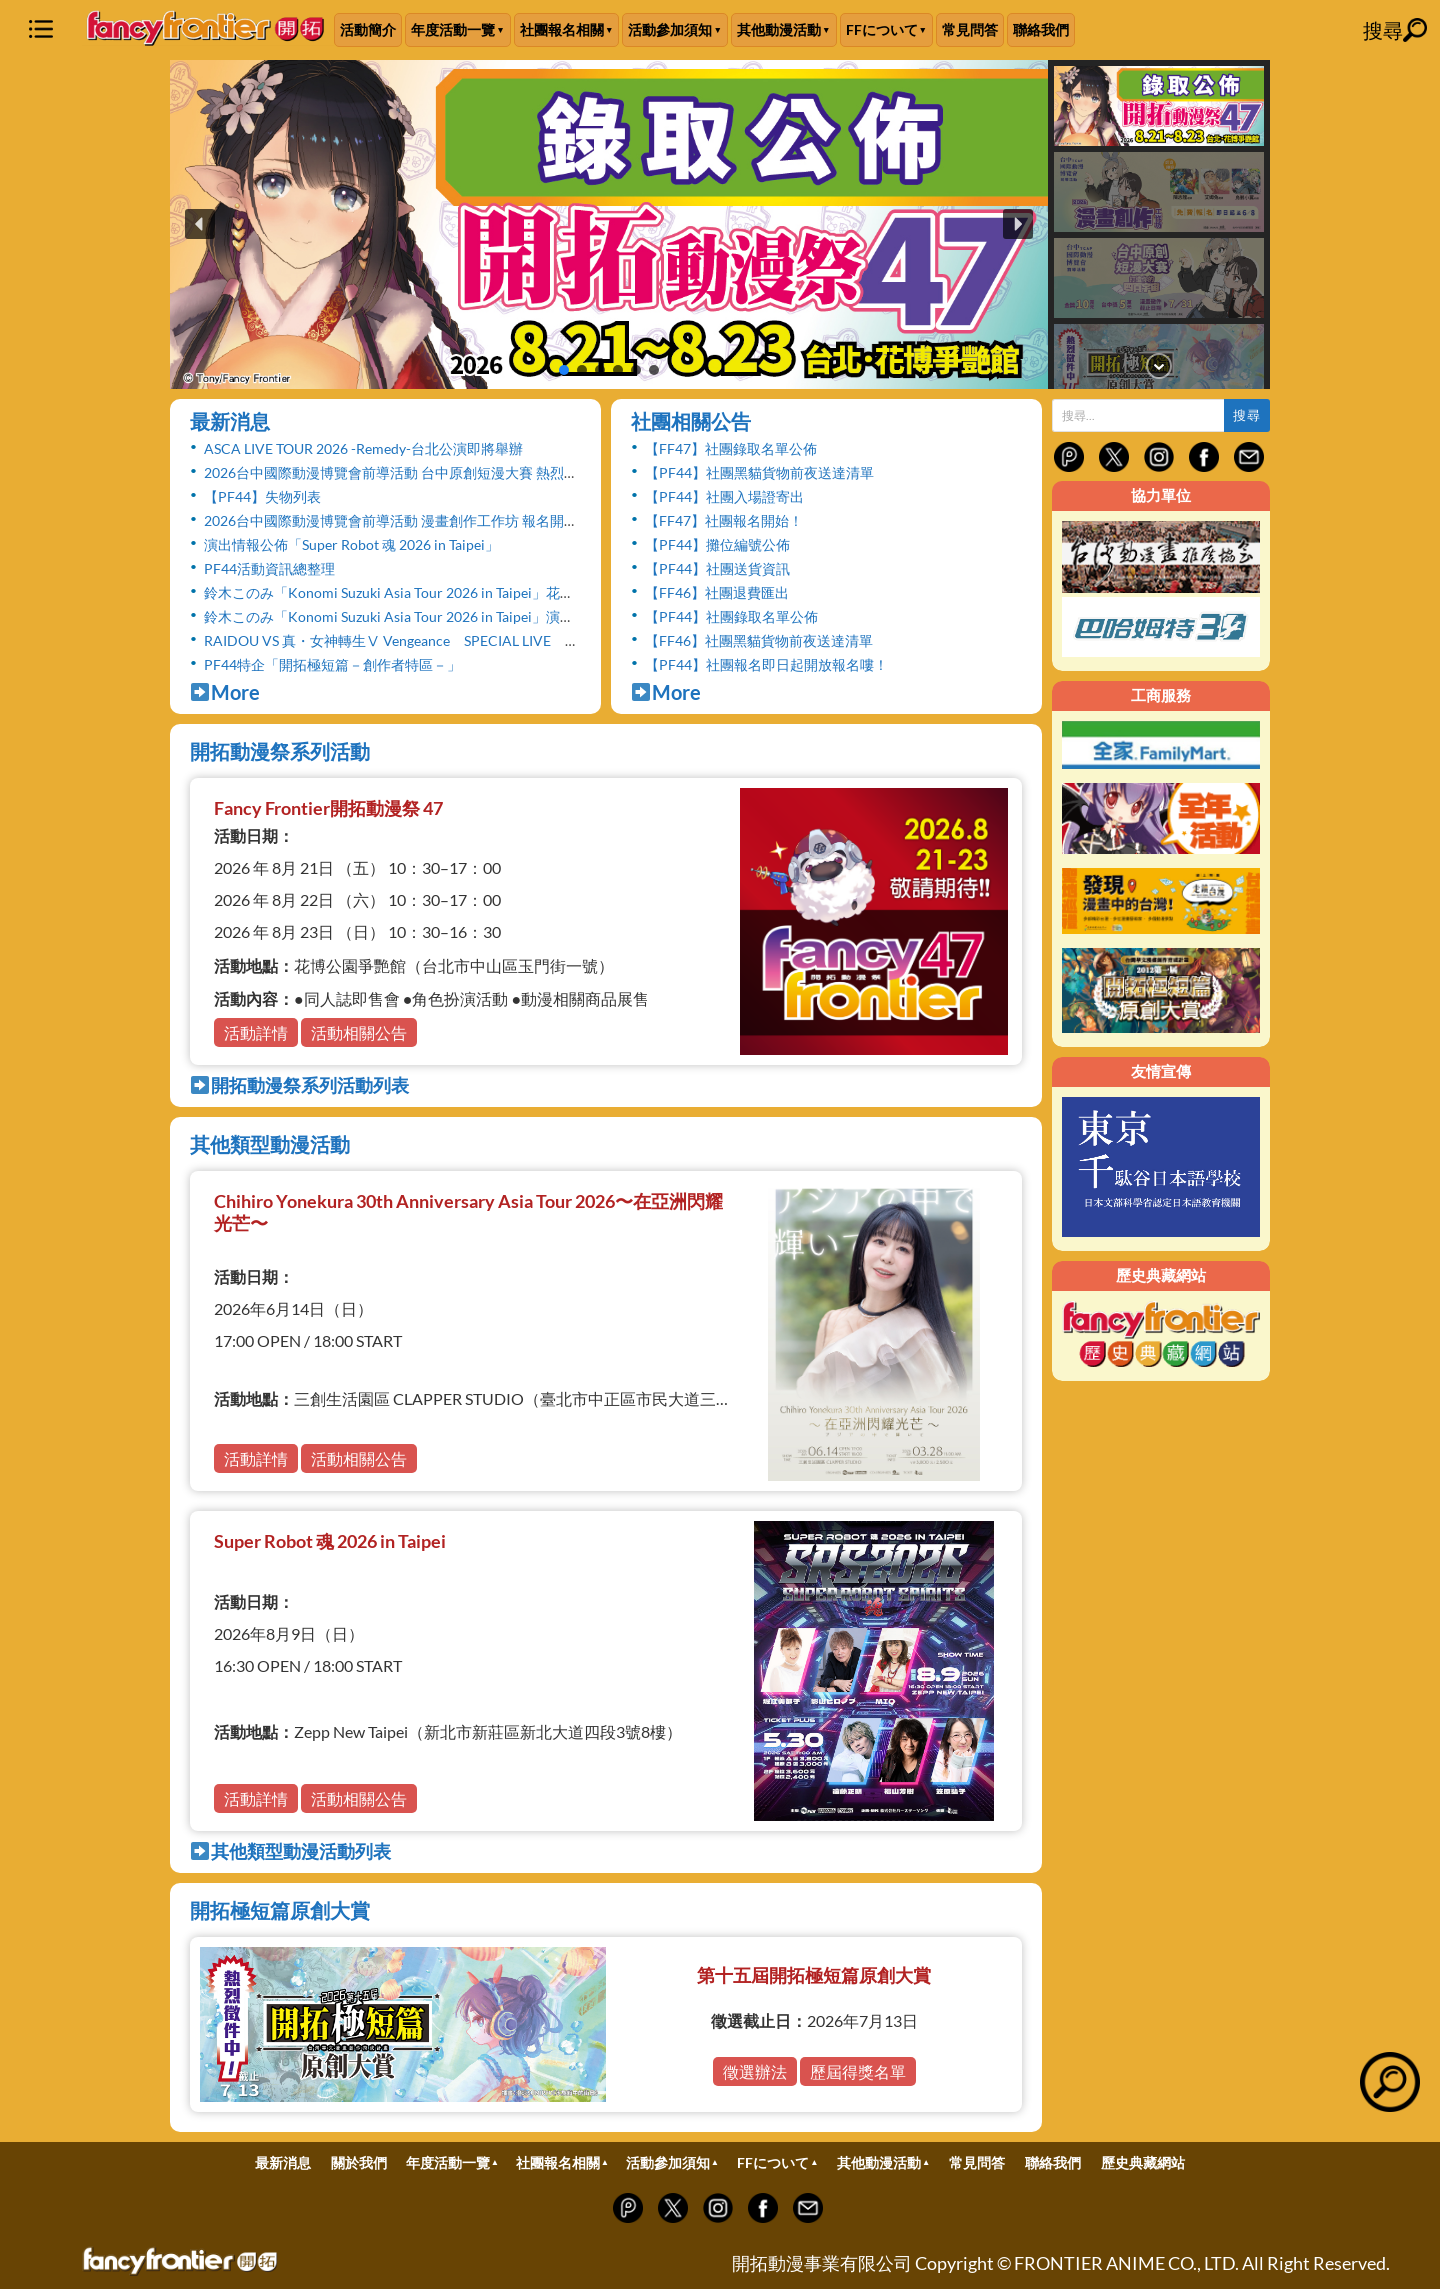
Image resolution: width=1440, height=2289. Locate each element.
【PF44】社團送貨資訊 (717, 568)
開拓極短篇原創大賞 (280, 1910)
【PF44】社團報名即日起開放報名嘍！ (766, 664)
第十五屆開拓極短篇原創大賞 (814, 1975)
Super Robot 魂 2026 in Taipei (330, 1541)
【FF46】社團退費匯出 (717, 592)
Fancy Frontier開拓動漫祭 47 (328, 808)
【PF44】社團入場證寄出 (724, 496)
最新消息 (230, 421)
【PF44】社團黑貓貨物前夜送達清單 (759, 472)
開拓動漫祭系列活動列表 (299, 1085)
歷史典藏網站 (1143, 2162)
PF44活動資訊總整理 (269, 568)
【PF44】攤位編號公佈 (717, 544)
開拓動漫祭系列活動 (280, 751)
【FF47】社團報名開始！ (724, 520)
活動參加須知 (670, 29)
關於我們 (359, 2162)
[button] (609, 224)
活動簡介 (368, 29)
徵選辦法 (755, 2071)
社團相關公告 (691, 421)
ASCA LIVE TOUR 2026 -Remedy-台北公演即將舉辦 (363, 448)
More (225, 692)
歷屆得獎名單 (858, 2071)
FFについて (882, 29)
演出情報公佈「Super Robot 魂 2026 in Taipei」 (351, 544)
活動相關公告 (359, 1032)
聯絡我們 (1041, 29)
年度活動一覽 (453, 29)
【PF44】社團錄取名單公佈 (731, 616)
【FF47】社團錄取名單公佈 (731, 448)
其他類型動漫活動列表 (290, 1851)
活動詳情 (256, 1032)
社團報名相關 (562, 29)
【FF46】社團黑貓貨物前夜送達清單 (759, 640)
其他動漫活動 (779, 29)
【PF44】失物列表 (262, 496)
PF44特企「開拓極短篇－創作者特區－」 (332, 664)
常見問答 (970, 29)
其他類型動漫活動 (270, 1144)
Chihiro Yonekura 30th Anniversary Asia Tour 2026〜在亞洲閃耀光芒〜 (468, 1212)
